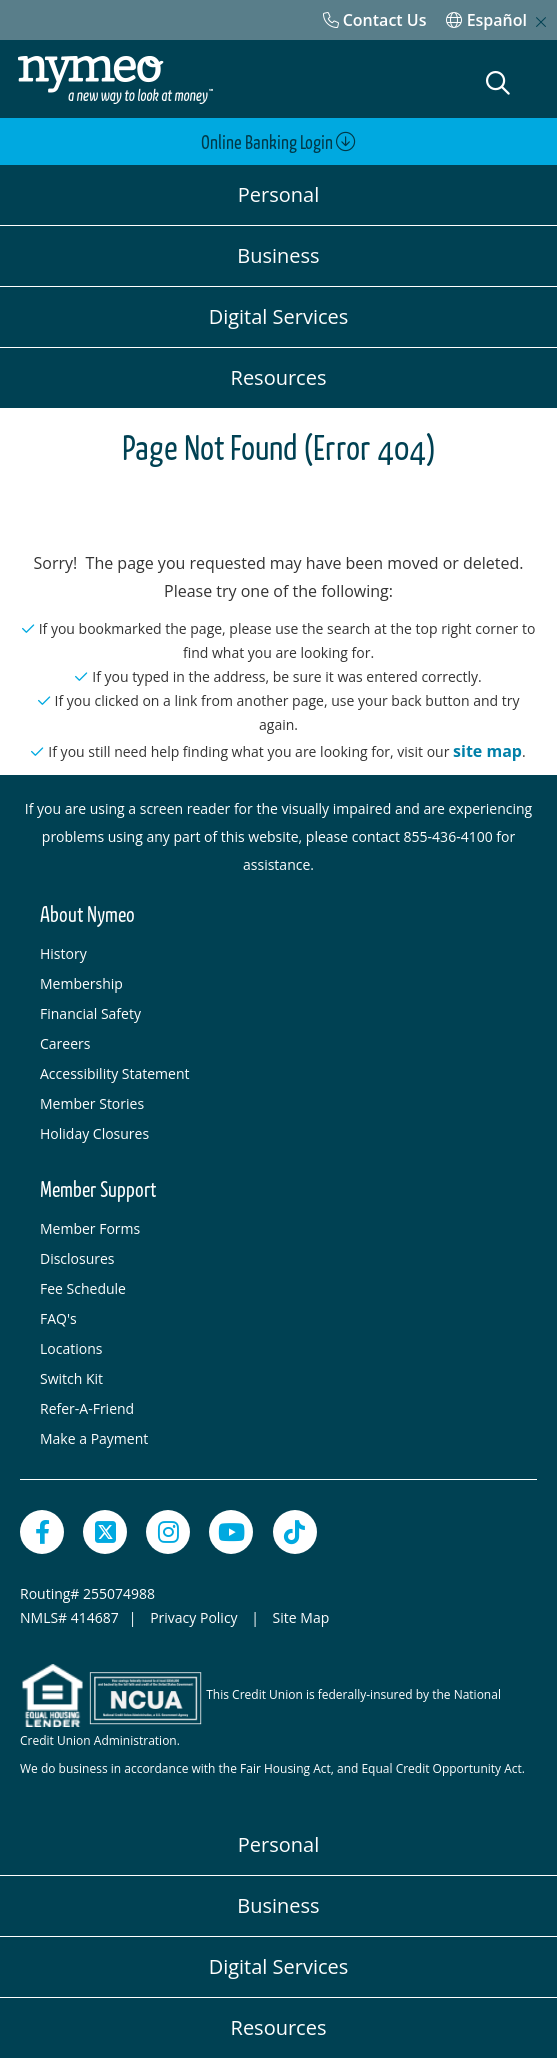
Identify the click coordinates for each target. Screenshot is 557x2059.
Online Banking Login (278, 142)
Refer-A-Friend (87, 1408)
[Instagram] (168, 1532)
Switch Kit (71, 1378)
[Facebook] (42, 1532)
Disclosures (77, 1258)
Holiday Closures (94, 1133)
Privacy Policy (195, 1617)
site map (487, 751)
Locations (71, 1348)
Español (486, 20)
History (63, 953)
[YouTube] (231, 1532)
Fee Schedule (83, 1288)
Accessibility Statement (115, 1073)
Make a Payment (94, 1438)
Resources (279, 377)
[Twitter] (105, 1532)
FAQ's (58, 1318)
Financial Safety (90, 1013)
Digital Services (279, 316)
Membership (81, 983)
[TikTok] (295, 1532)
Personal (278, 194)
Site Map (301, 1617)
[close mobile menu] (541, 22)
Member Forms (90, 1228)
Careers (65, 1043)
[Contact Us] (375, 20)
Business (278, 255)
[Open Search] (498, 83)
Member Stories (92, 1103)
